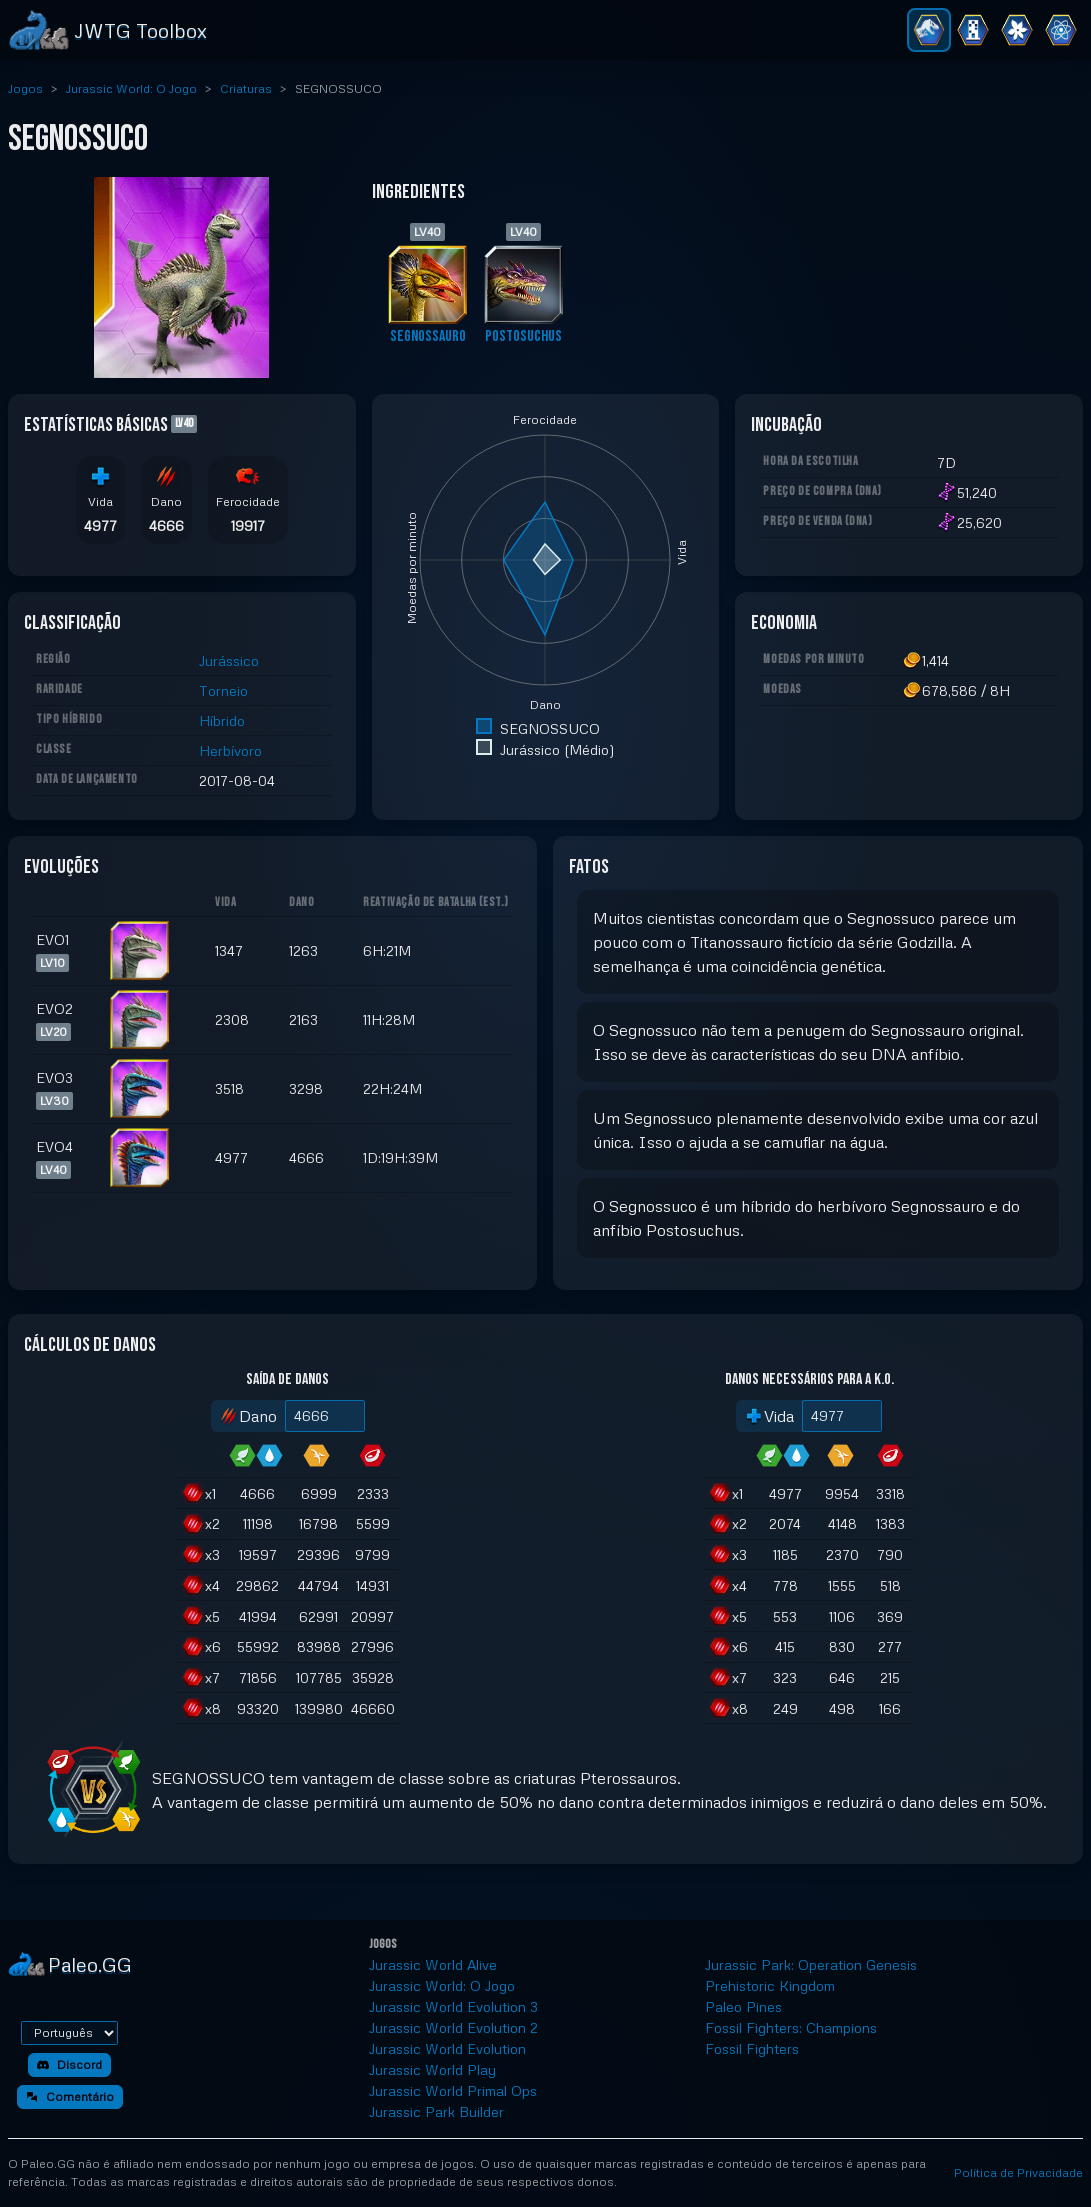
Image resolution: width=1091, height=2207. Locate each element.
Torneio (223, 690)
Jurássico (229, 660)
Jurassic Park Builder (436, 2111)
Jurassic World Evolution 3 (453, 2006)
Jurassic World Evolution (447, 2048)
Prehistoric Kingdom (770, 1985)
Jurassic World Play (432, 2069)
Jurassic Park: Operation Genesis (811, 1964)
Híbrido (222, 720)
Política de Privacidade (1018, 2172)
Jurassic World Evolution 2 (453, 2027)
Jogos (25, 88)
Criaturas (246, 88)
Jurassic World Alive (433, 1964)
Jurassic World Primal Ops (453, 2090)
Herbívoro (230, 750)
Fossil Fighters (752, 2048)
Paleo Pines (743, 2006)
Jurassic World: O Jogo (131, 88)
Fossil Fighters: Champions (791, 2027)
